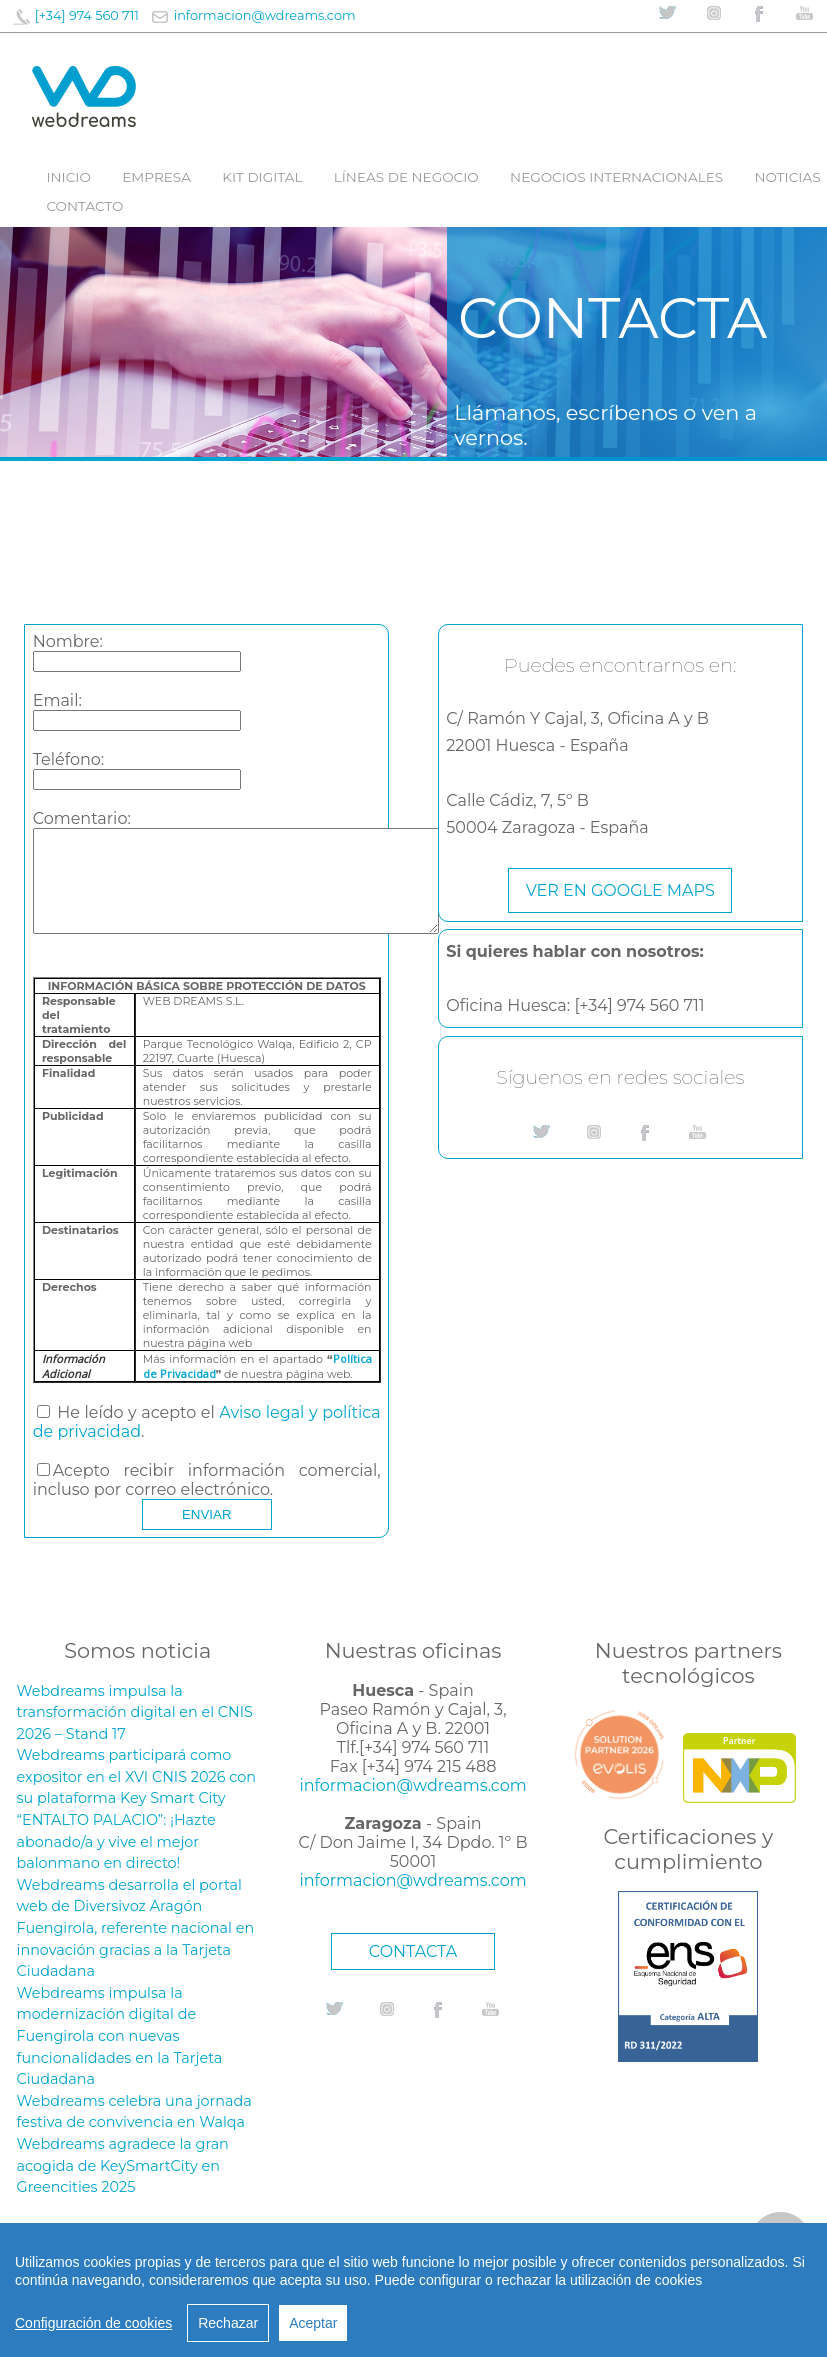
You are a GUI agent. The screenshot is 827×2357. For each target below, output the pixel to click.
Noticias (787, 177)
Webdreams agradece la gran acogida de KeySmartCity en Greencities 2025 (123, 2165)
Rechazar (228, 2323)
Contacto (84, 206)
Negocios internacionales (616, 177)
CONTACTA (413, 1951)
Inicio (68, 177)
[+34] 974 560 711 (87, 15)
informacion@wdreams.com (265, 15)
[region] (413, 2290)
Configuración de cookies (93, 2323)
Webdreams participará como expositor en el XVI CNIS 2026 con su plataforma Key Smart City (136, 1776)
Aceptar (313, 2323)
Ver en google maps (620, 890)
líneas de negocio (406, 177)
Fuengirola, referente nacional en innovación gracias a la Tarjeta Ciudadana (136, 1949)
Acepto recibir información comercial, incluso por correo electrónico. (207, 1480)
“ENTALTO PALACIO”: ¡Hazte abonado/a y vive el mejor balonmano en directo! (116, 1841)
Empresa (156, 177)
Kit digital (262, 177)
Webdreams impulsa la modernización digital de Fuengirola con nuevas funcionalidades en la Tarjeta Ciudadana (120, 2036)
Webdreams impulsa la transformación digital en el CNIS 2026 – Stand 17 (135, 1712)
